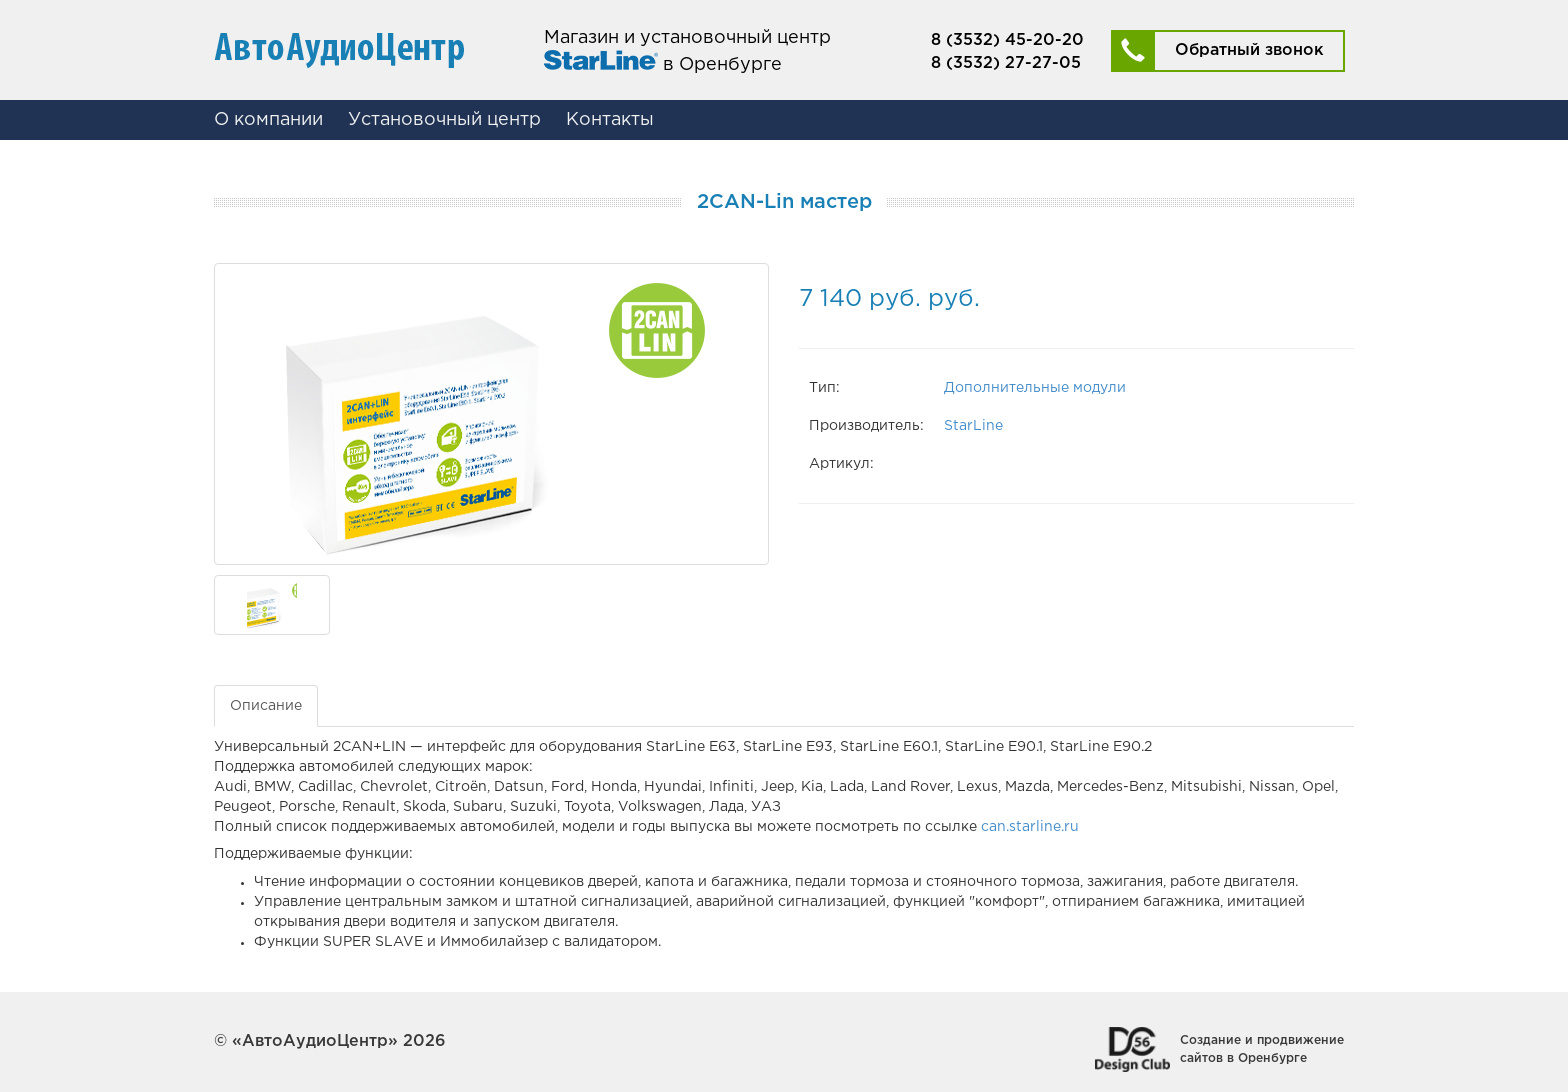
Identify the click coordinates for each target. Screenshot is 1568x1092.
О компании (268, 120)
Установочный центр (444, 120)
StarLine (973, 426)
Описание (266, 706)
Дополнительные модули (1035, 388)
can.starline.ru (1030, 827)
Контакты (610, 120)
